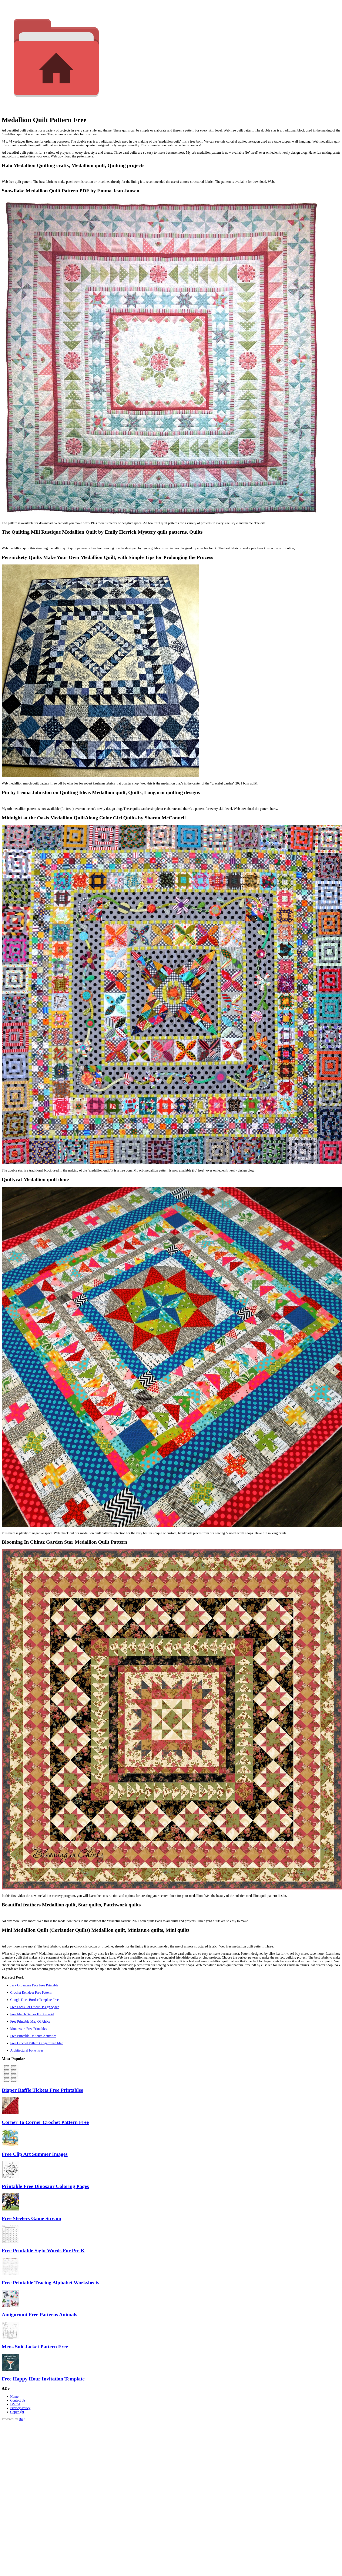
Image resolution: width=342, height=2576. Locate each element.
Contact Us (18, 2400)
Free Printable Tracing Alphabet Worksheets (50, 2282)
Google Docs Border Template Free (34, 2000)
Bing (22, 2419)
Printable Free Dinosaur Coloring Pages (45, 2186)
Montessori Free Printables (28, 2028)
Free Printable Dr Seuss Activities (33, 2036)
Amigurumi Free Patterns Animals (39, 2314)
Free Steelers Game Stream (31, 2218)
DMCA (15, 2404)
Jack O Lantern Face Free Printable (34, 1985)
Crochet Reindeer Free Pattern (30, 1992)
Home (14, 2396)
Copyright (17, 2412)
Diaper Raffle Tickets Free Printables (42, 2090)
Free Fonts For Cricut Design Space (34, 2007)
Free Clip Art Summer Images (35, 2154)
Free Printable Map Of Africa (30, 2021)
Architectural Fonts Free (26, 2050)
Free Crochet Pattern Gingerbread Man (36, 2043)
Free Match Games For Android (32, 2014)
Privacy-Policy (20, 2408)
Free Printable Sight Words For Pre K (43, 2250)
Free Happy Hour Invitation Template (43, 2379)
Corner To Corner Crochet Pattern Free (45, 2122)
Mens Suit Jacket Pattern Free (35, 2346)
